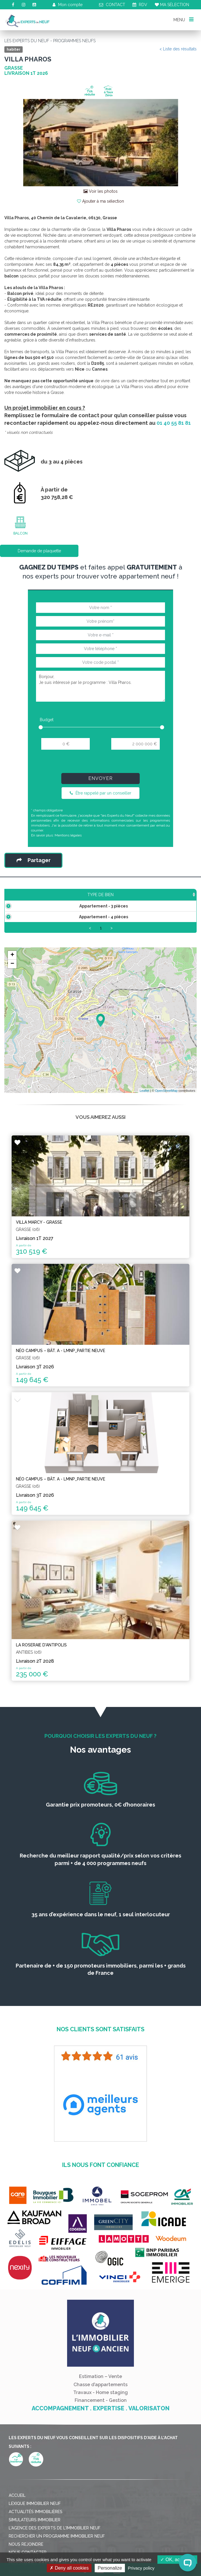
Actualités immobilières (35, 2523)
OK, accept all (177, 2559)
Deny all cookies (69, 2568)
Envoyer (100, 778)
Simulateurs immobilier (34, 2531)
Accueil (17, 2507)
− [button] (12, 975)
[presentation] (100, 764)
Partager (34, 860)
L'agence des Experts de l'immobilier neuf (54, 2539)
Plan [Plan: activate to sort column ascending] (186, 894)
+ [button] (12, 967)
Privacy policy (141, 2568)
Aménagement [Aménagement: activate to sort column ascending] (155, 894)
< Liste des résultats (178, 49)
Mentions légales (68, 835)
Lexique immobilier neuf (35, 2515)
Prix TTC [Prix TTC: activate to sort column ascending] (94, 894)
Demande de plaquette (39, 551)
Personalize (110, 2568)
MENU (183, 19)
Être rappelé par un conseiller (100, 793)
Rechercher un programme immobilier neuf (57, 2547)
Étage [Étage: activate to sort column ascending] (122, 894)
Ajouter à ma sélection (100, 201)
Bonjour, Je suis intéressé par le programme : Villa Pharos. (100, 686)
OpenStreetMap (166, 1102)
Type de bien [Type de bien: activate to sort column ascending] (26, 894)
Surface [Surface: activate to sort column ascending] (63, 894)
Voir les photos (100, 191)
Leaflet (144, 1102)
